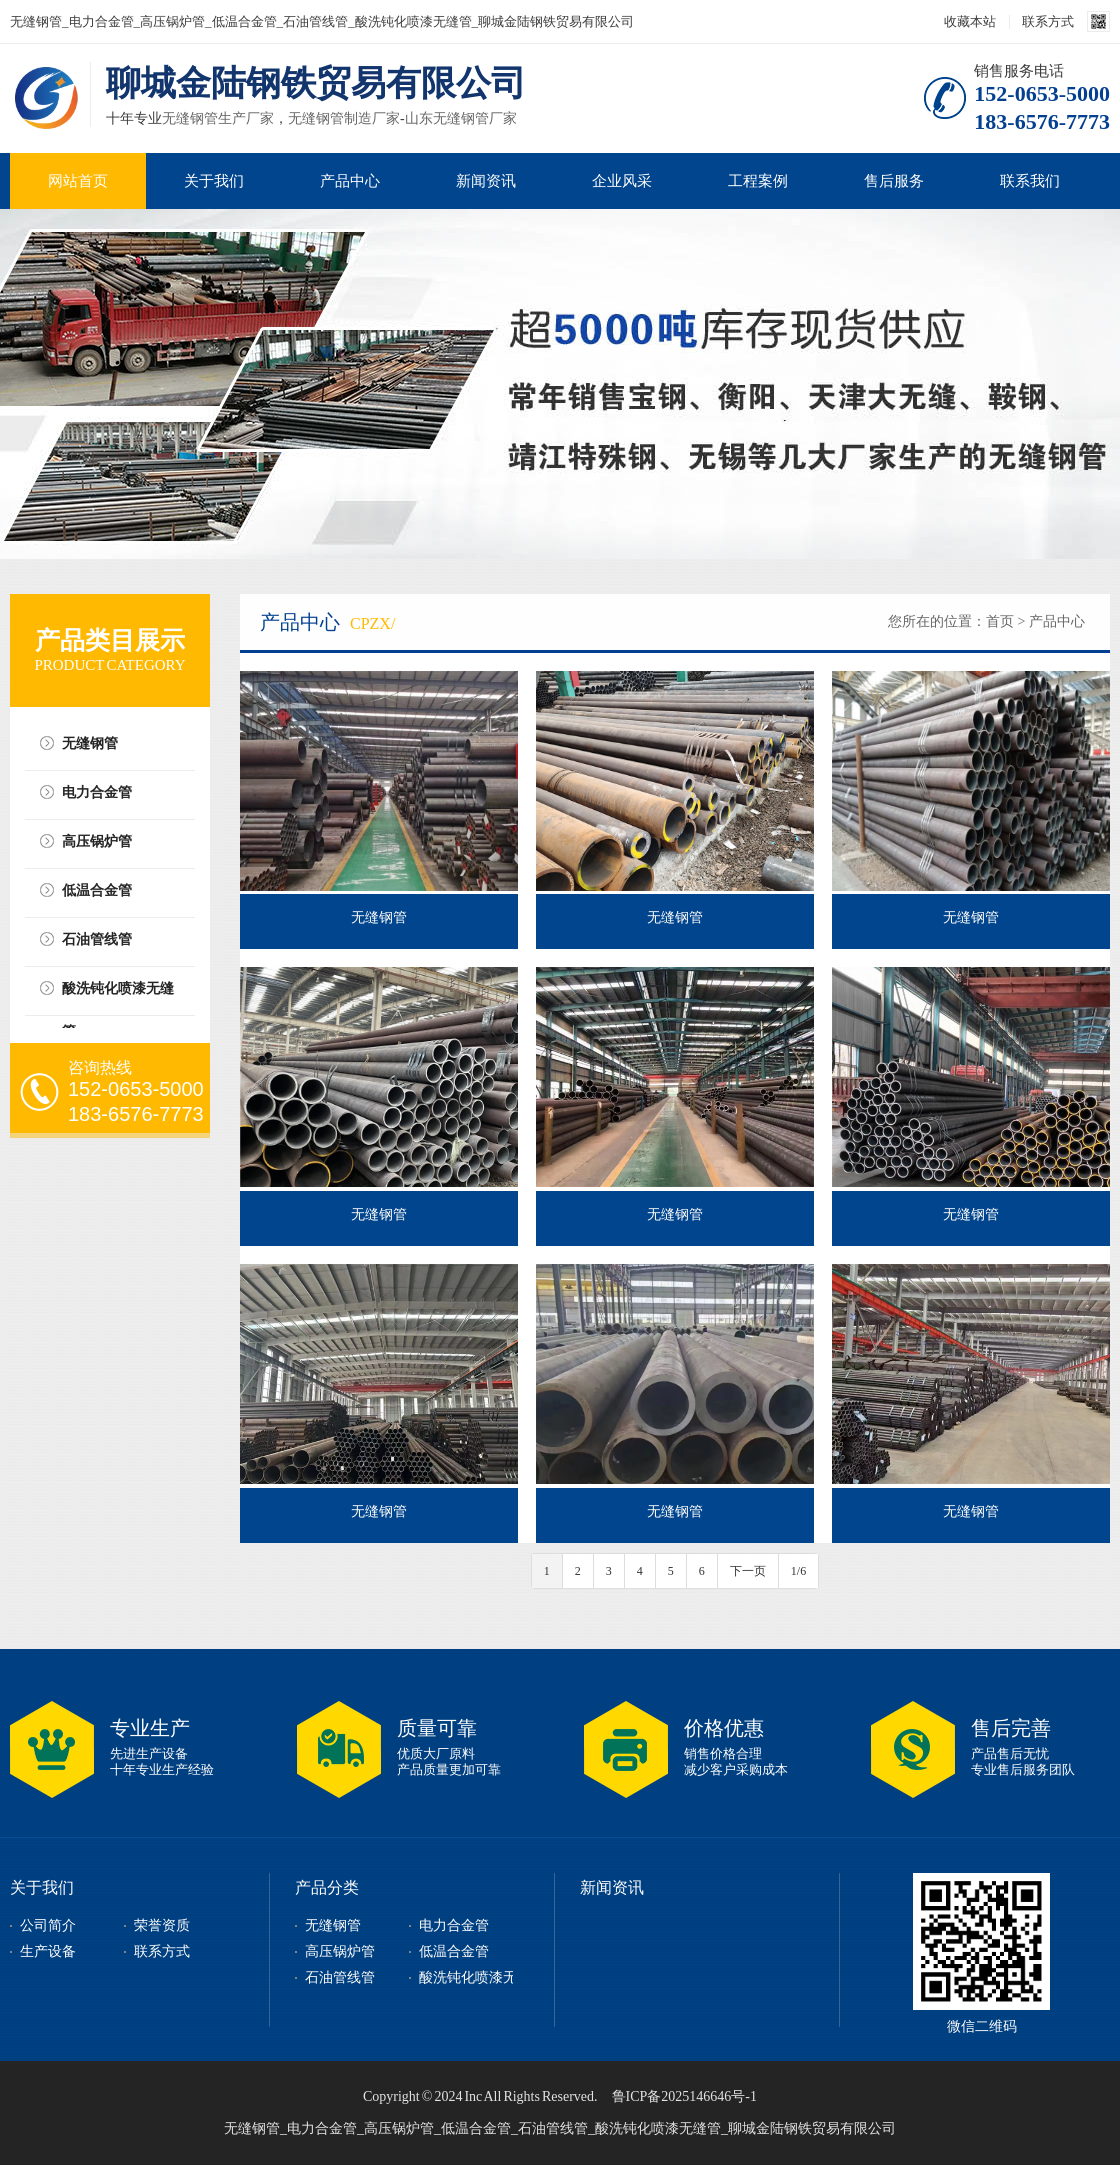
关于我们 (214, 181)
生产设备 (48, 1951)
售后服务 (894, 181)
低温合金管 (97, 890)
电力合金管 (97, 792)
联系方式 (1048, 21)
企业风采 (622, 181)
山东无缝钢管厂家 (461, 118)
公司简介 (48, 1925)
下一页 (748, 1571)
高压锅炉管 (97, 841)
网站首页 (78, 181)
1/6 (798, 1571)
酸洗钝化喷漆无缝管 (118, 995)
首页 (1000, 621)
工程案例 (758, 181)
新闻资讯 (486, 181)
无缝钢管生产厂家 (218, 118)
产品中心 (350, 181)
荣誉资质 (162, 1925)
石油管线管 (97, 939)
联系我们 (1030, 181)
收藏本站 (970, 21)
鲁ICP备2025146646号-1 (684, 2096)
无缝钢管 (90, 743)
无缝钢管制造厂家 (344, 118)
